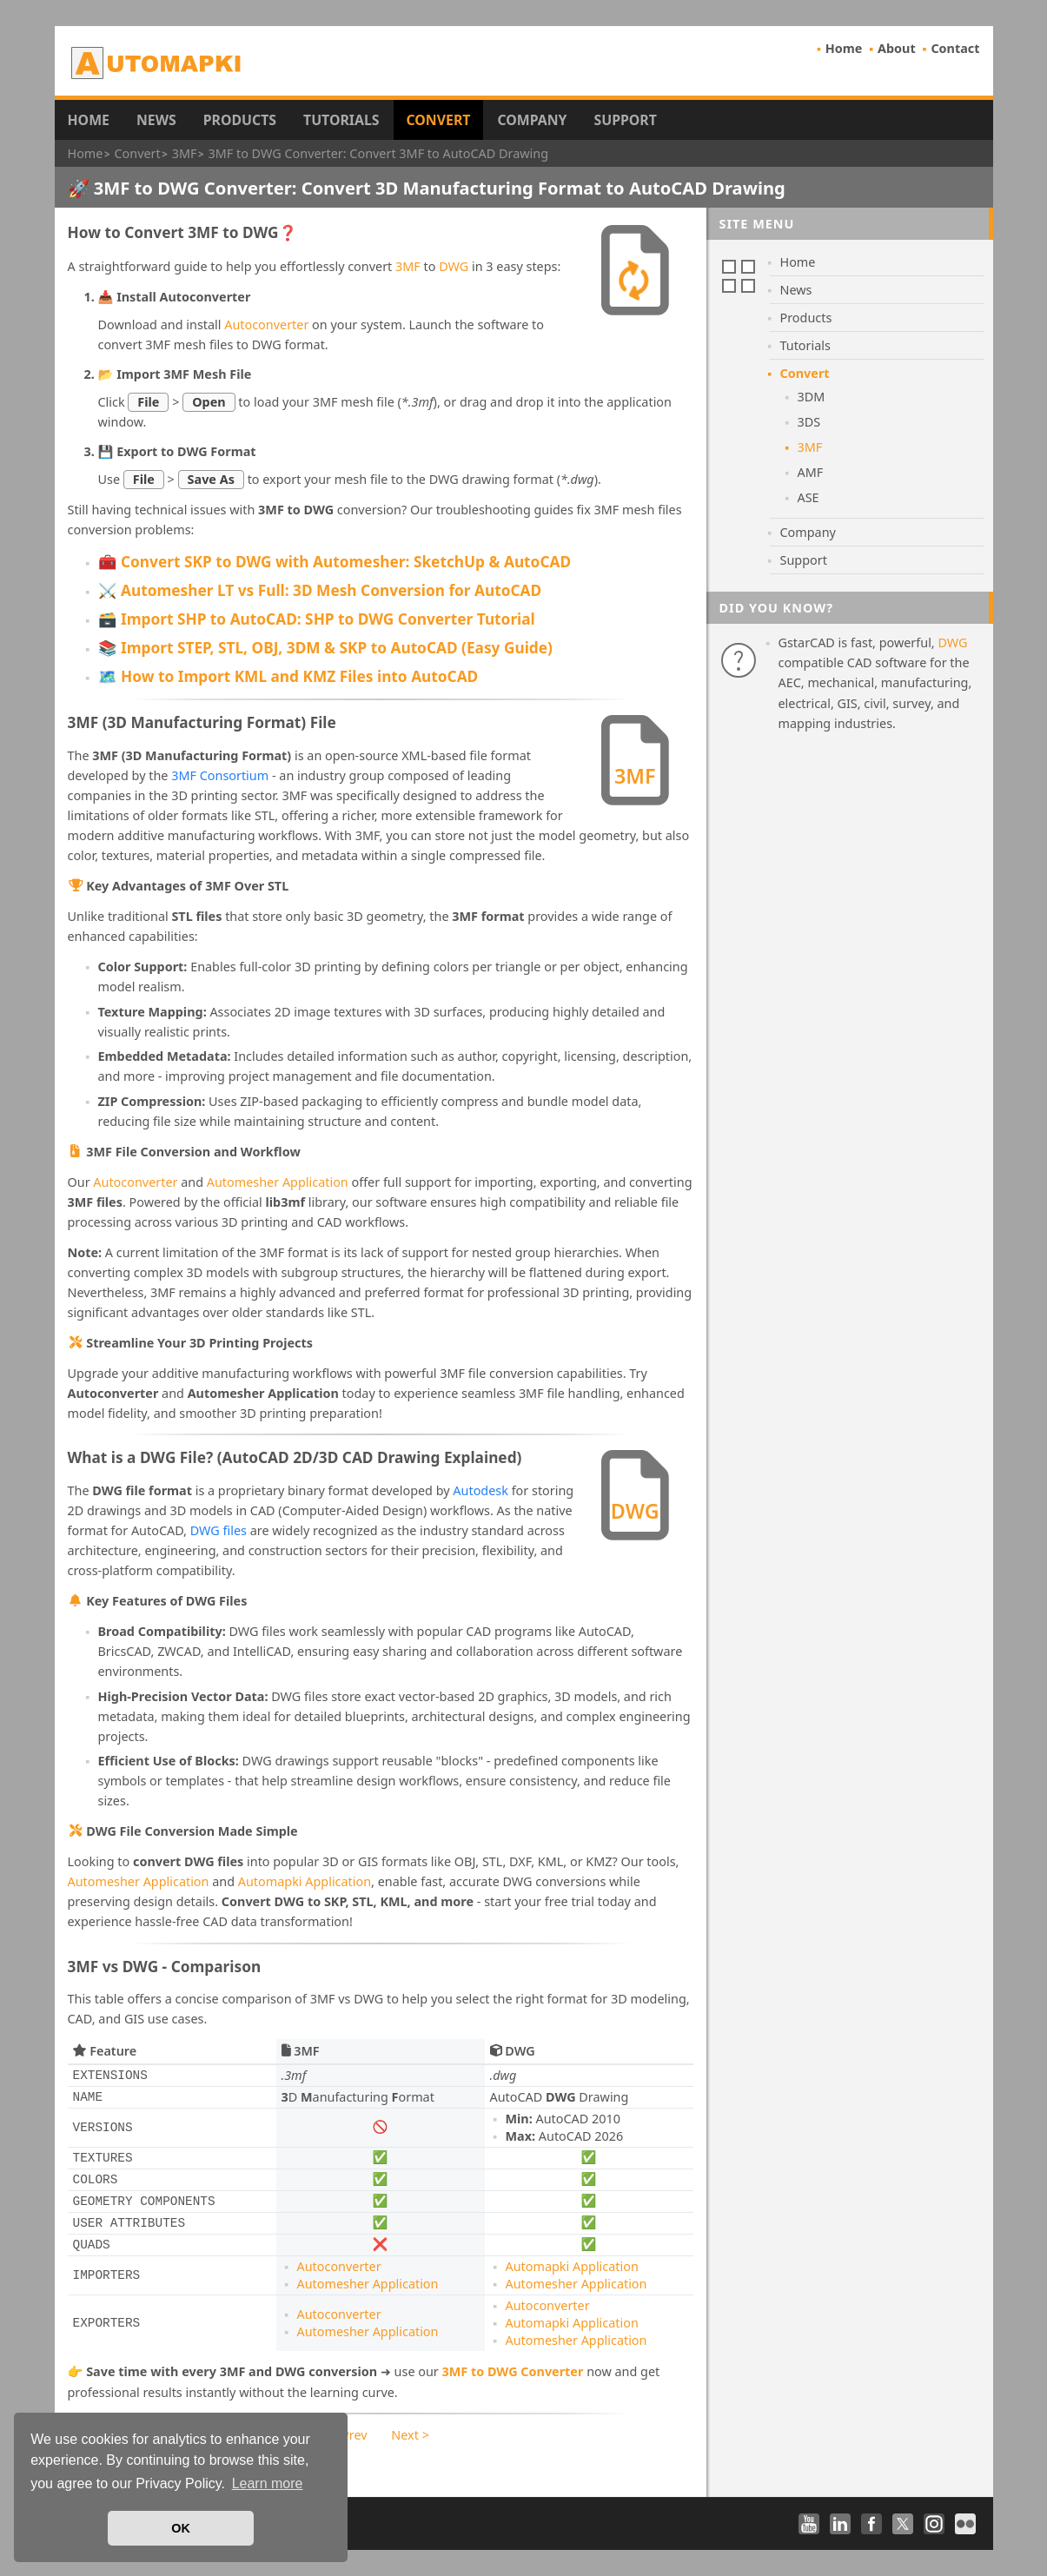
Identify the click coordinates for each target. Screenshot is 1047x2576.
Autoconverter (266, 324)
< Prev (349, 2435)
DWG (453, 266)
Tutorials (341, 119)
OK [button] (180, 2528)
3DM (811, 396)
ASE (808, 497)
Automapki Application (304, 1881)
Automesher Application (277, 1182)
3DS (809, 422)
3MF (408, 266)
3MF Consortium (219, 775)
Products (239, 119)
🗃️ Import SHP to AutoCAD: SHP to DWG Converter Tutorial (316, 619)
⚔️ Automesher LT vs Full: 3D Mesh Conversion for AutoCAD (320, 590)
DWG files (218, 1530)
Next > (410, 2435)
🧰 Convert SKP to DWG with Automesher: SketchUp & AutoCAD (335, 562)
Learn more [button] (267, 2483)
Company (532, 119)
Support (624, 119)
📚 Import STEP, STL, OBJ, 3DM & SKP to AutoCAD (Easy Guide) (325, 648)
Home (844, 48)
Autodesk (480, 1490)
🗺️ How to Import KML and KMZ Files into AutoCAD (288, 676)
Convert (439, 119)
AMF (811, 472)
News (156, 119)
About (897, 48)
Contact (955, 48)
